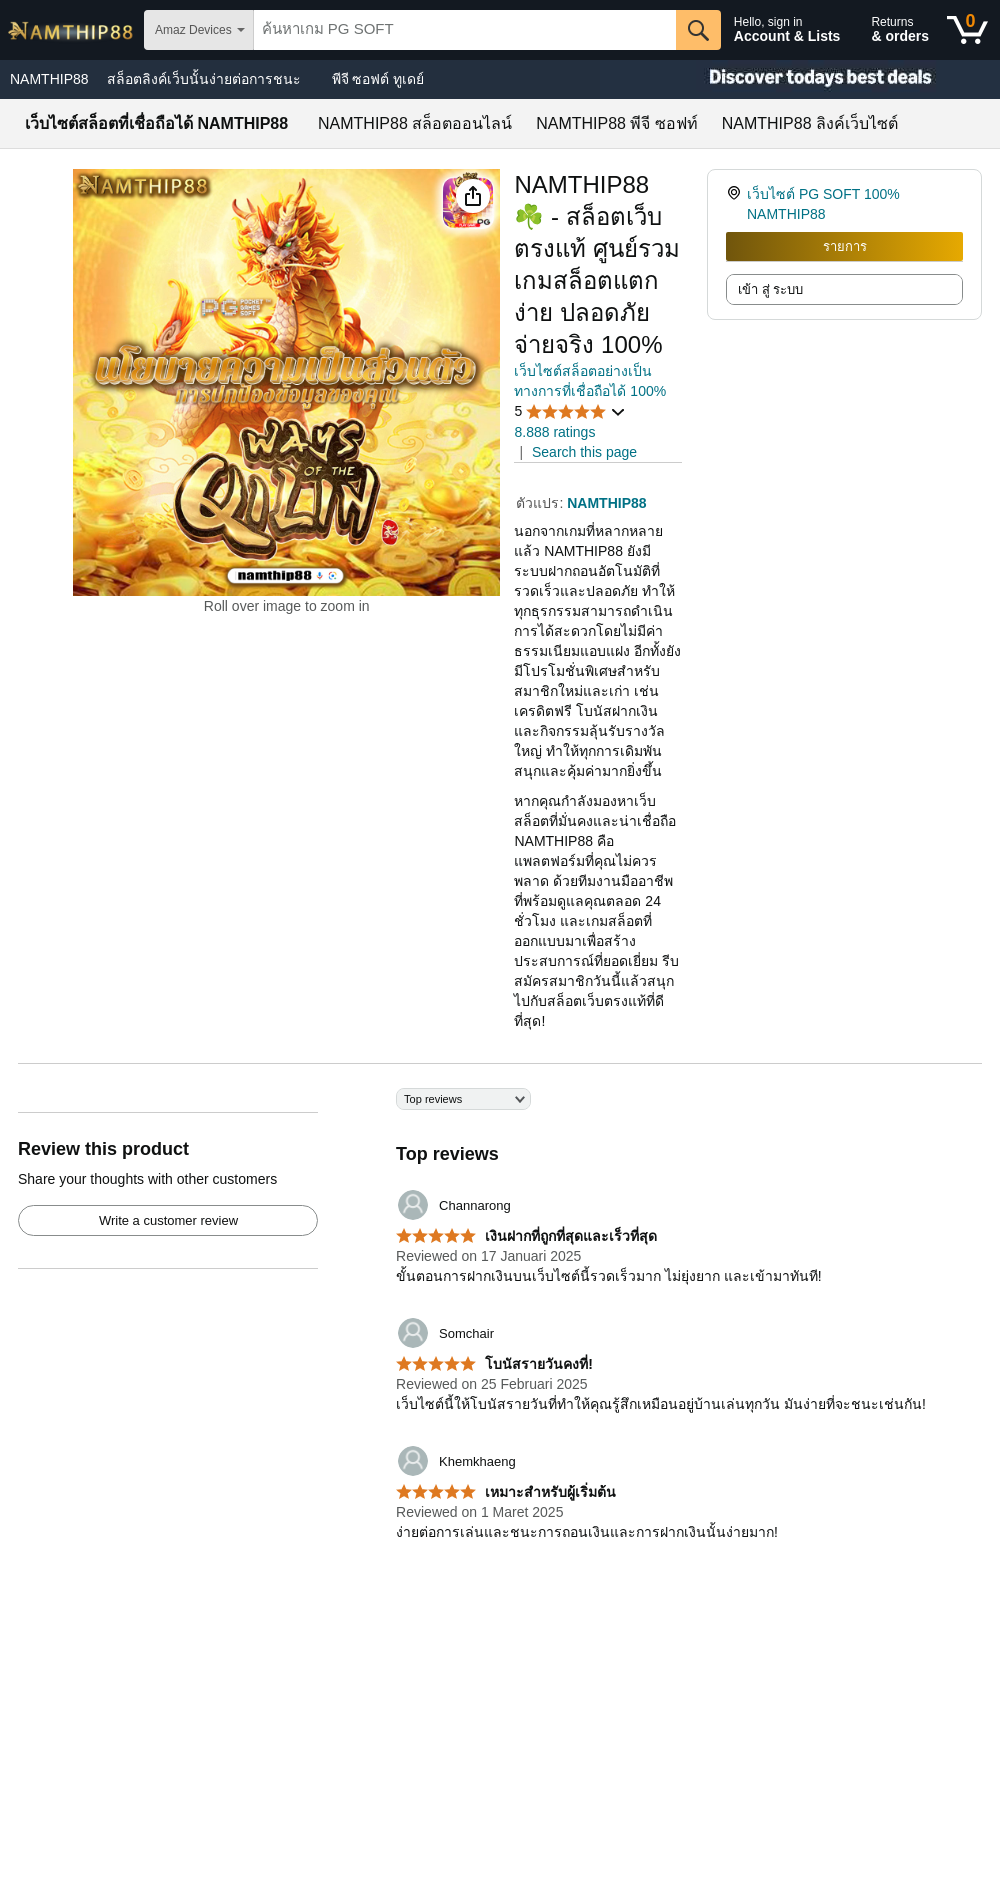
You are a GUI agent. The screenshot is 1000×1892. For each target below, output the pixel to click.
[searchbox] (465, 30)
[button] (473, 196)
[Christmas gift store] (800, 79)
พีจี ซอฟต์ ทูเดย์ (378, 79)
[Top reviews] (500, 1326)
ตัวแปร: (541, 503)
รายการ (845, 246)
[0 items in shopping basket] (967, 30)
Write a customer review (168, 1220)
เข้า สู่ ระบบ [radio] (770, 289)
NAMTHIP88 (49, 79)
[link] (736, 204)
